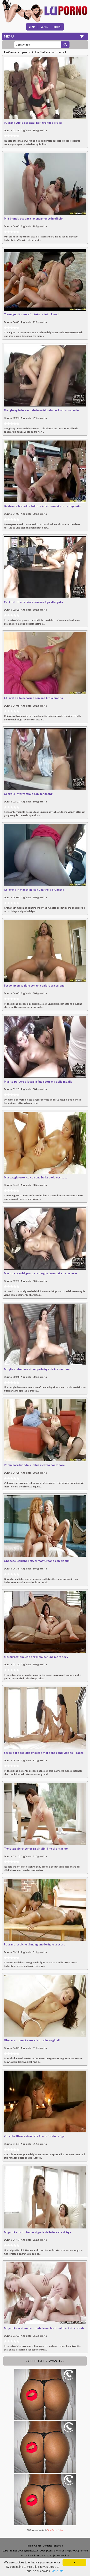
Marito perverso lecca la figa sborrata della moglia (38, 1081)
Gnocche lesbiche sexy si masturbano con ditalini (37, 1560)
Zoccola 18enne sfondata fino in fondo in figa (34, 2136)
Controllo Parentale (58, 2550)
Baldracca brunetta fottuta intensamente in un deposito (42, 506)
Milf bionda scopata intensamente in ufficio (33, 218)
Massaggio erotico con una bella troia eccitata (35, 1177)
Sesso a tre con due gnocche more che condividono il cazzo (44, 1752)
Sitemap (58, 2545)
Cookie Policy (61, 2555)
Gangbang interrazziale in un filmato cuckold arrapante (41, 410)
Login (32, 26)
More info (57, 2571)
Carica (44, 26)
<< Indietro (35, 2361)
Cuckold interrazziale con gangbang (28, 793)
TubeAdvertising (55, 2530)
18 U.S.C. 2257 (44, 2555)
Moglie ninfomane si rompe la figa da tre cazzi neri (38, 1369)
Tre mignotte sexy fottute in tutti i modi (31, 314)
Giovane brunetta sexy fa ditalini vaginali (32, 2040)
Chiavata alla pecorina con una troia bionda (33, 698)
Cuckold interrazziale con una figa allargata (33, 602)
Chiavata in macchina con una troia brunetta (34, 889)
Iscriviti (57, 26)
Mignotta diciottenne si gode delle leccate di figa (37, 2232)
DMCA (73, 2550)
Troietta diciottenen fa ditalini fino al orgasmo (36, 1848)
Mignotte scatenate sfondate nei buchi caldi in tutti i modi (44, 2328)
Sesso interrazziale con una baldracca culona (34, 985)
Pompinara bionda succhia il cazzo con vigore (34, 1465)
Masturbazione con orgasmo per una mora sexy (36, 1657)
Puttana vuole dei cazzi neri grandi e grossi (33, 122)
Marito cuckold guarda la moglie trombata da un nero (40, 1273)
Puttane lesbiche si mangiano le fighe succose (34, 1944)
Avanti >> (56, 2361)
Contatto (47, 2545)
